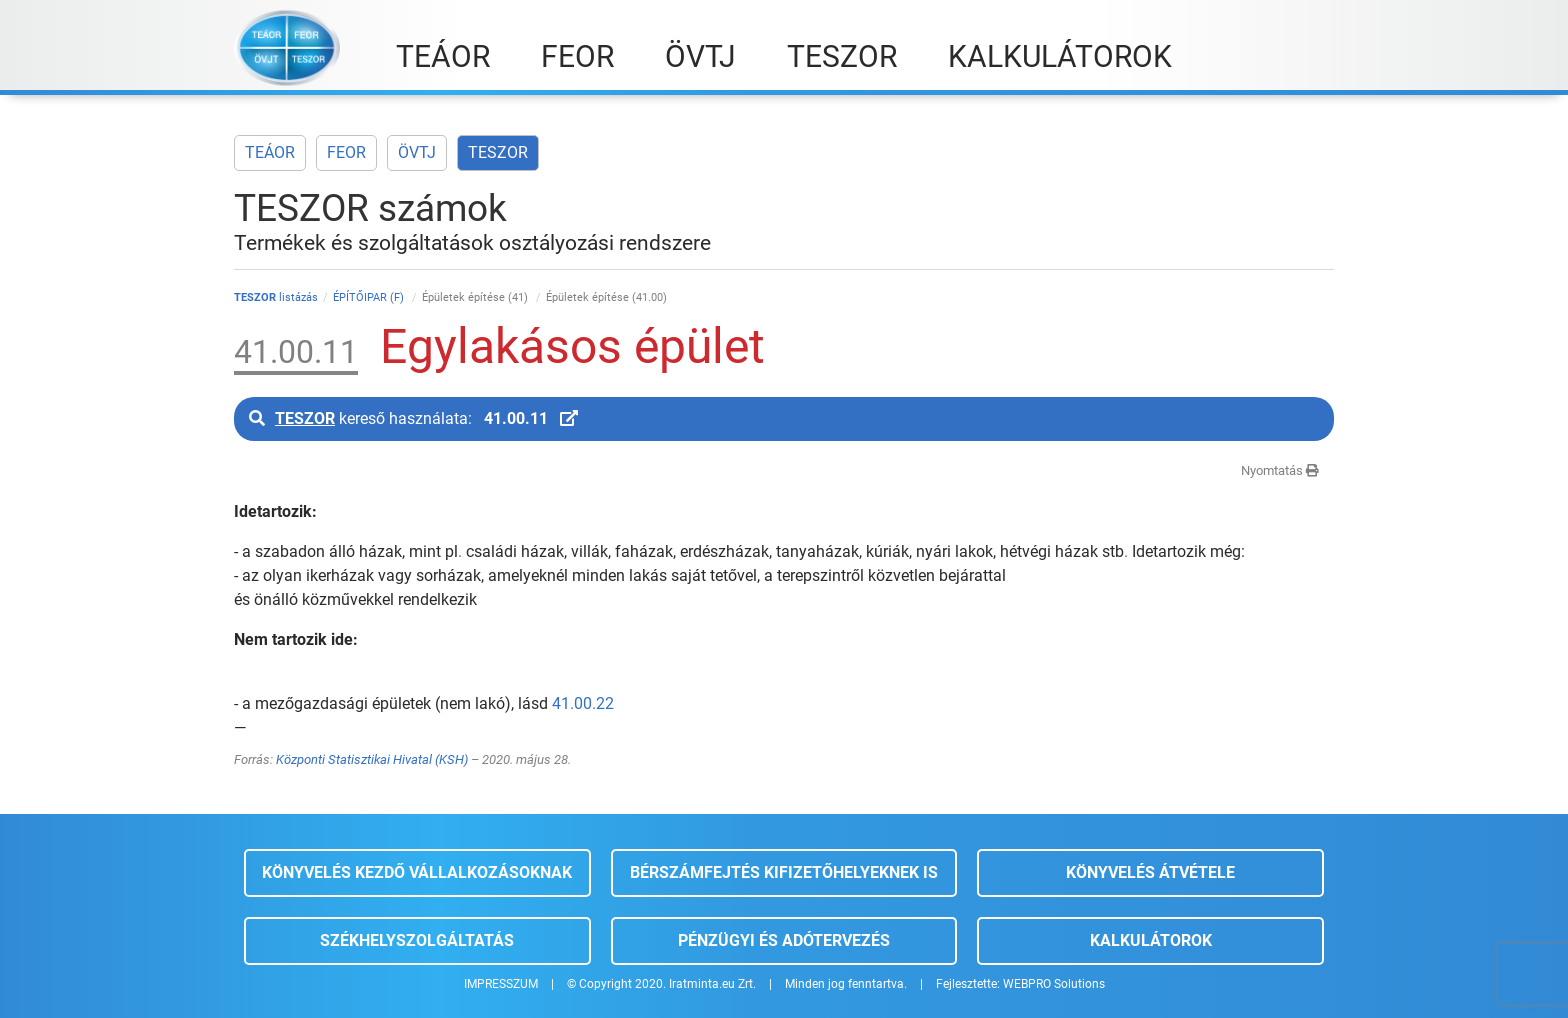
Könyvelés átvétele (1150, 872)
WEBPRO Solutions (1054, 984)
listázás (276, 297)
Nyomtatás (1280, 470)
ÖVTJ (417, 152)
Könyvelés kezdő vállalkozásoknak (417, 872)
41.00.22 (583, 703)
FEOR (346, 152)
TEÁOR (270, 152)
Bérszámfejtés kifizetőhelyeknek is (784, 872)
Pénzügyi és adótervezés (784, 940)
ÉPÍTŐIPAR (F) (370, 297)
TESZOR (498, 152)
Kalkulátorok (1151, 940)
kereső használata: (413, 418)
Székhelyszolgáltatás (417, 940)
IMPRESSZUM (501, 984)
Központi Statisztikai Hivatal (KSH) (372, 759)
